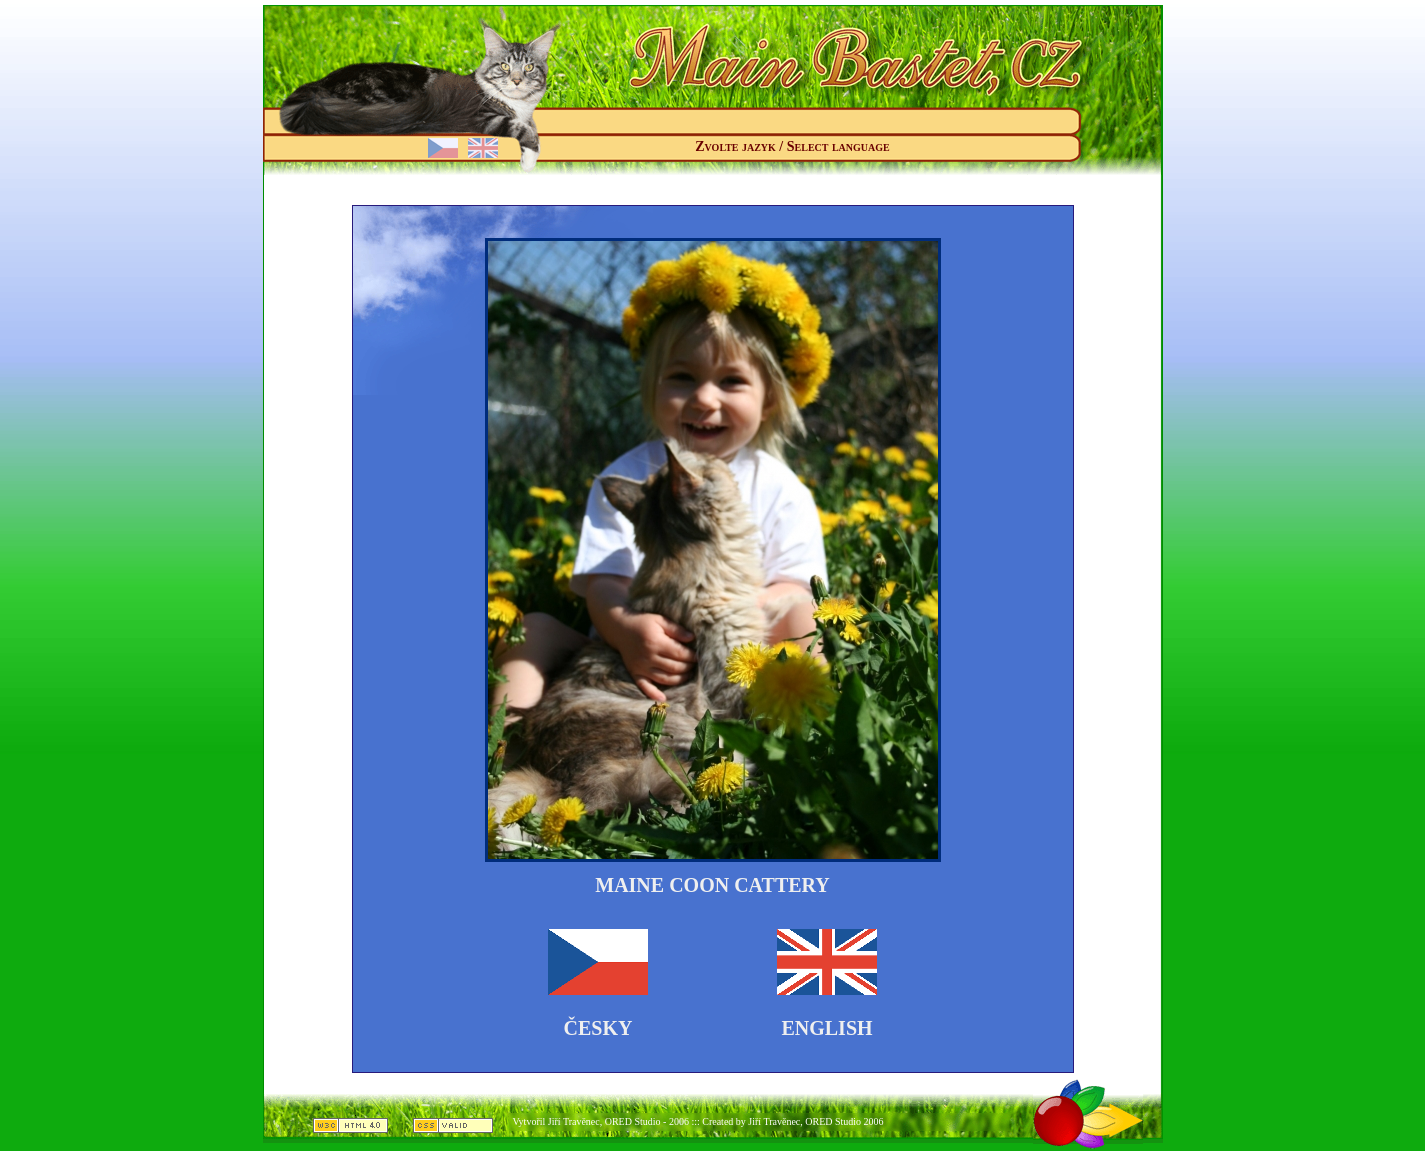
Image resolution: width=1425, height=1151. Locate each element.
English (826, 1028)
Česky (598, 1028)
